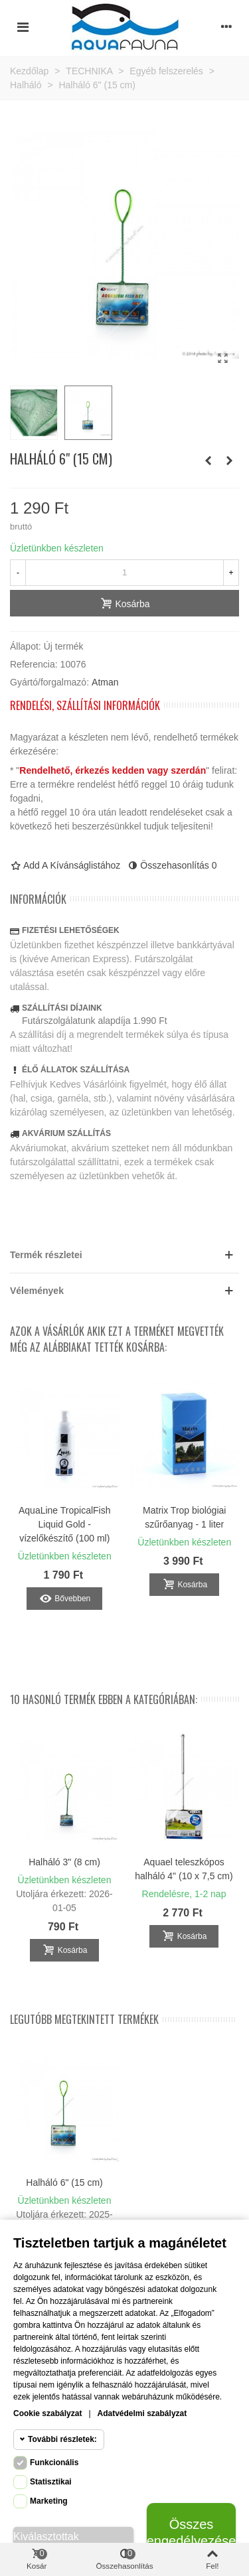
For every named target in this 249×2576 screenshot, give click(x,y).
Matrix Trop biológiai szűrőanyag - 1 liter (184, 1517)
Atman (105, 682)
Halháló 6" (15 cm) (64, 2182)
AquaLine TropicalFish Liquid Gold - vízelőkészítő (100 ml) (65, 1524)
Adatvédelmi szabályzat (142, 2413)
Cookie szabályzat (47, 2413)
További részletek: (62, 2439)
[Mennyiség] (124, 572)
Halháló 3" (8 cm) (64, 1862)
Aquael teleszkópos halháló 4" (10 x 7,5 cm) (183, 1869)
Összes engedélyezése (191, 2532)
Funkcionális (54, 2462)
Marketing (49, 2501)
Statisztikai (51, 2481)
